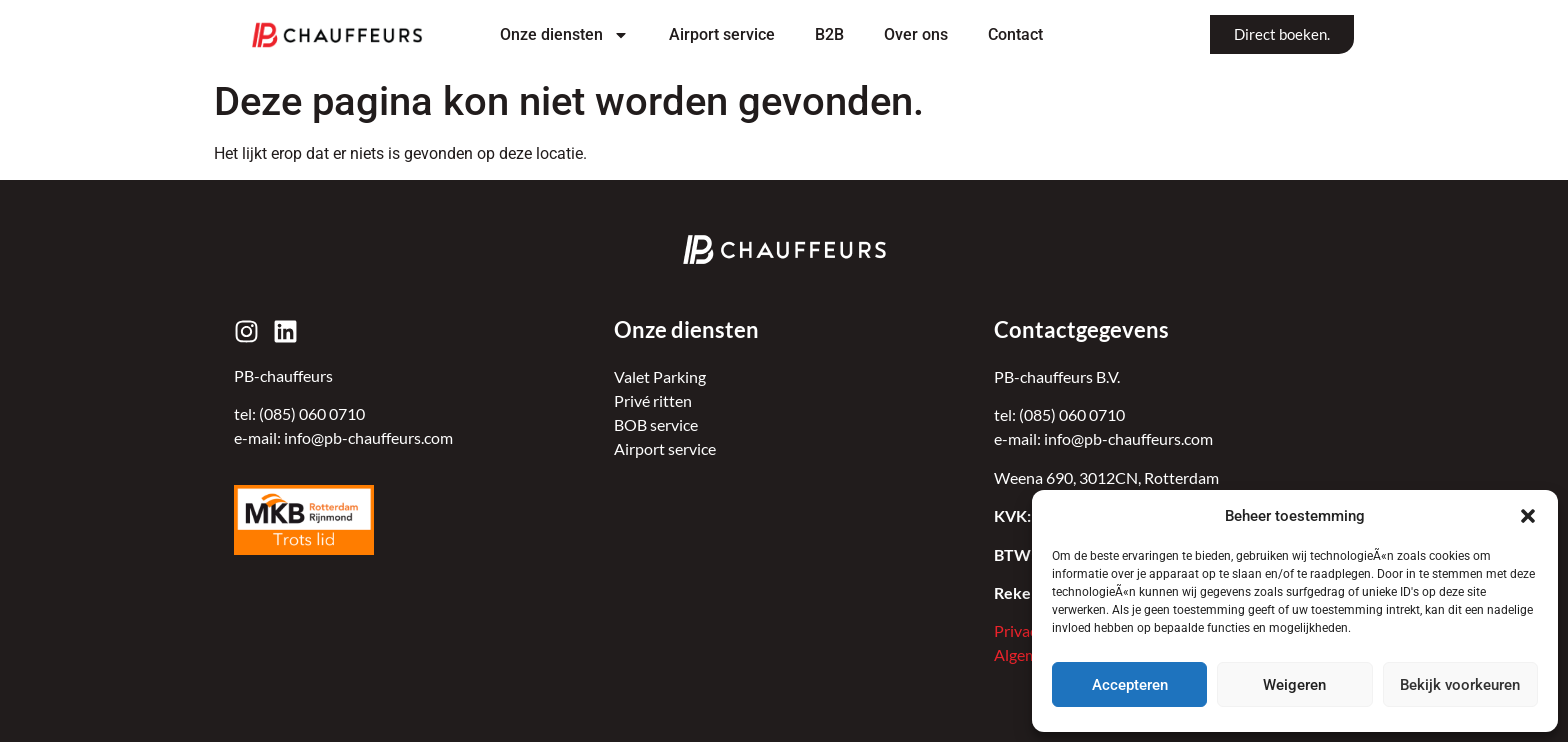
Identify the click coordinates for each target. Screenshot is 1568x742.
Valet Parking (660, 376)
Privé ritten (653, 400)
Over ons (916, 34)
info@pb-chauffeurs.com (368, 437)
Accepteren (1130, 685)
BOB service (656, 424)
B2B (829, 34)
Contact (1015, 34)
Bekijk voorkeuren (1460, 685)
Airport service (722, 34)
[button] (1528, 516)
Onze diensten (564, 35)
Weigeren (1294, 685)
